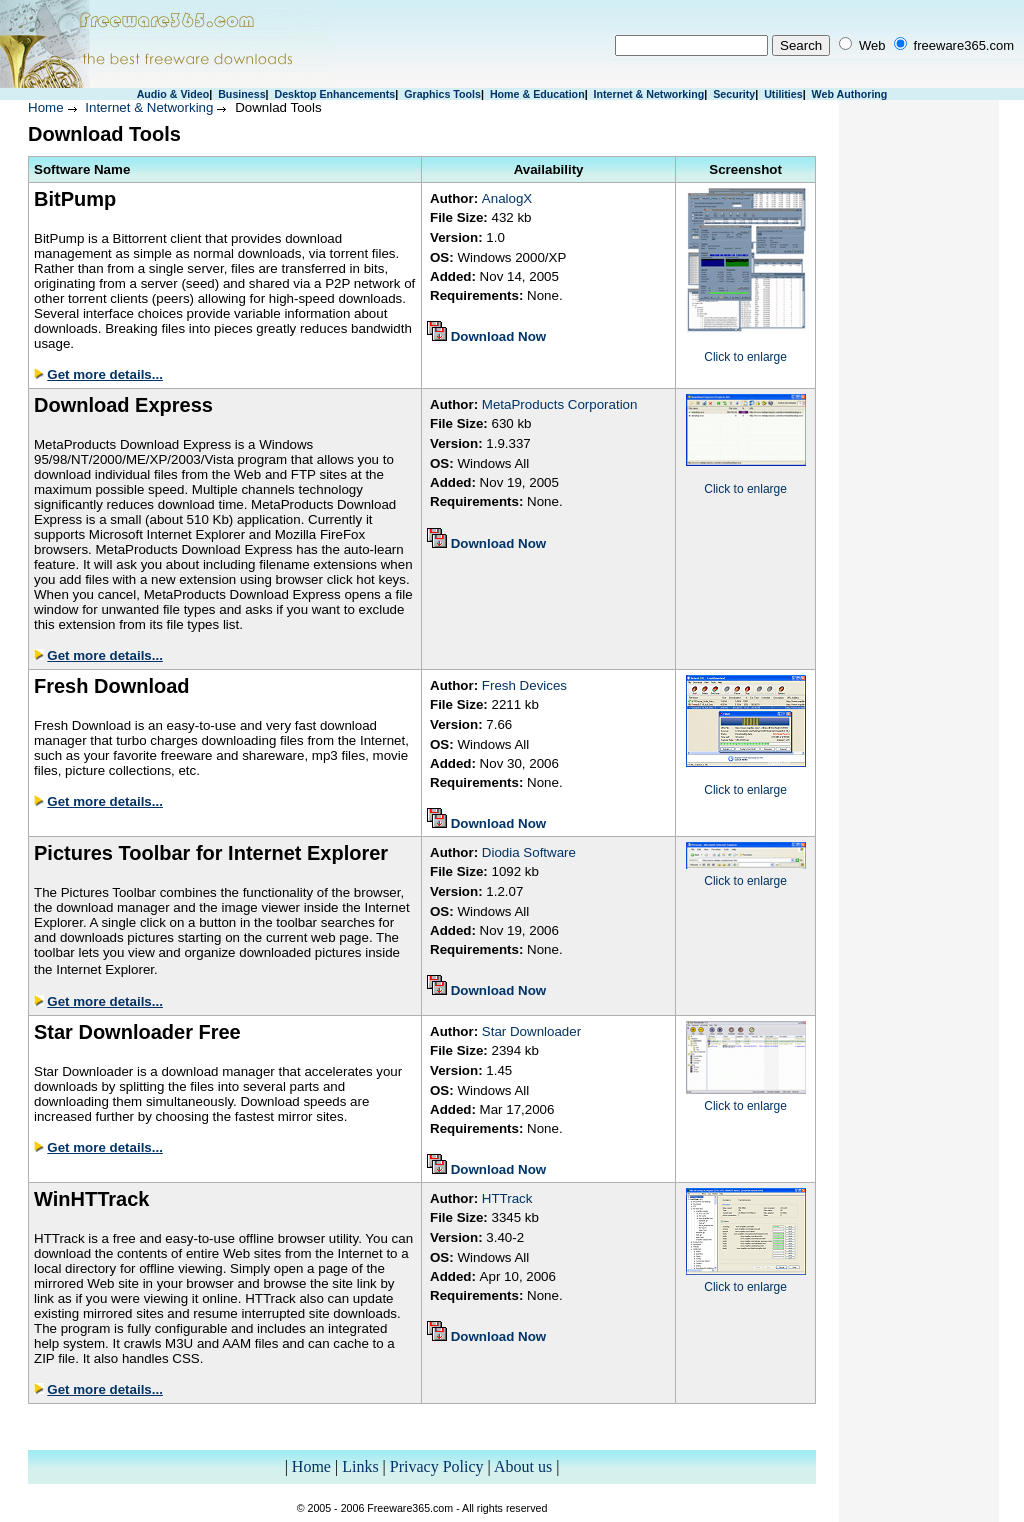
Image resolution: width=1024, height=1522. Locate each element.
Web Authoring (850, 94)
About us (523, 1466)
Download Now (499, 336)
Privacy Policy (437, 1466)
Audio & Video (173, 94)
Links (360, 1466)
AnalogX (507, 198)
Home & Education (537, 94)
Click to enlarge (745, 357)
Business (241, 94)
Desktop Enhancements (334, 94)
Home (46, 107)
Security (734, 94)
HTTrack (507, 1198)
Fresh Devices (524, 685)
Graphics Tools (442, 94)
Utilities (783, 94)
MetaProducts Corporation (560, 404)
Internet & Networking (649, 94)
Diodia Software (529, 852)
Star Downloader (531, 1031)
